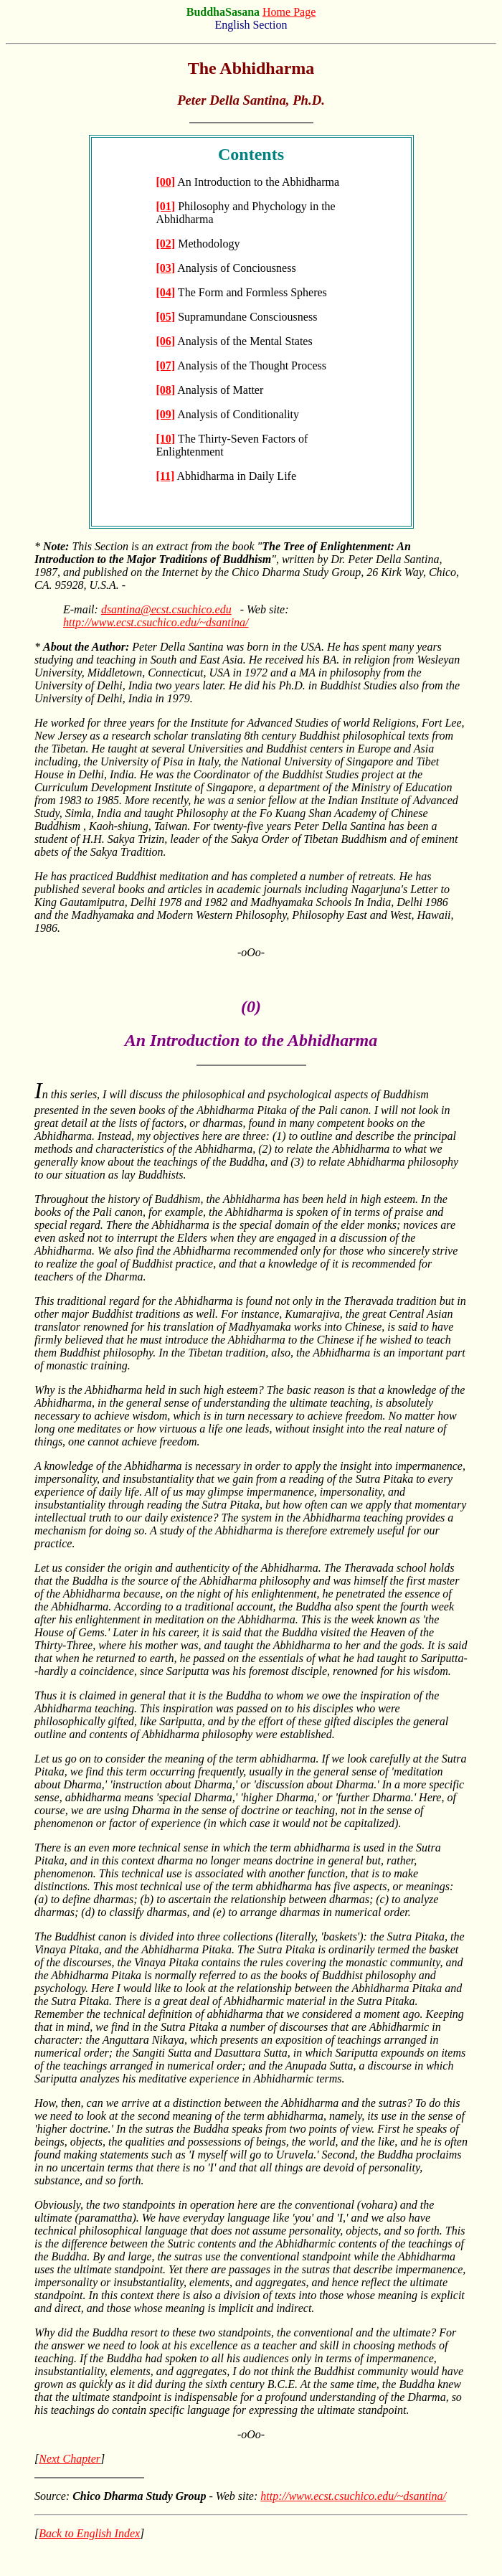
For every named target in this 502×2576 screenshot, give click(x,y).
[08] (166, 390)
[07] (166, 365)
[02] (166, 243)
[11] (165, 476)
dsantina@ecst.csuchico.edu (166, 609)
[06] (166, 341)
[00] (166, 182)
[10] (166, 439)
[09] (166, 414)
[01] (166, 206)
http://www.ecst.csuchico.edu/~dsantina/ (156, 622)
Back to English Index (89, 2533)
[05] (166, 317)
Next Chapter (69, 2459)
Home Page (289, 12)
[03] (166, 268)
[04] (166, 292)
